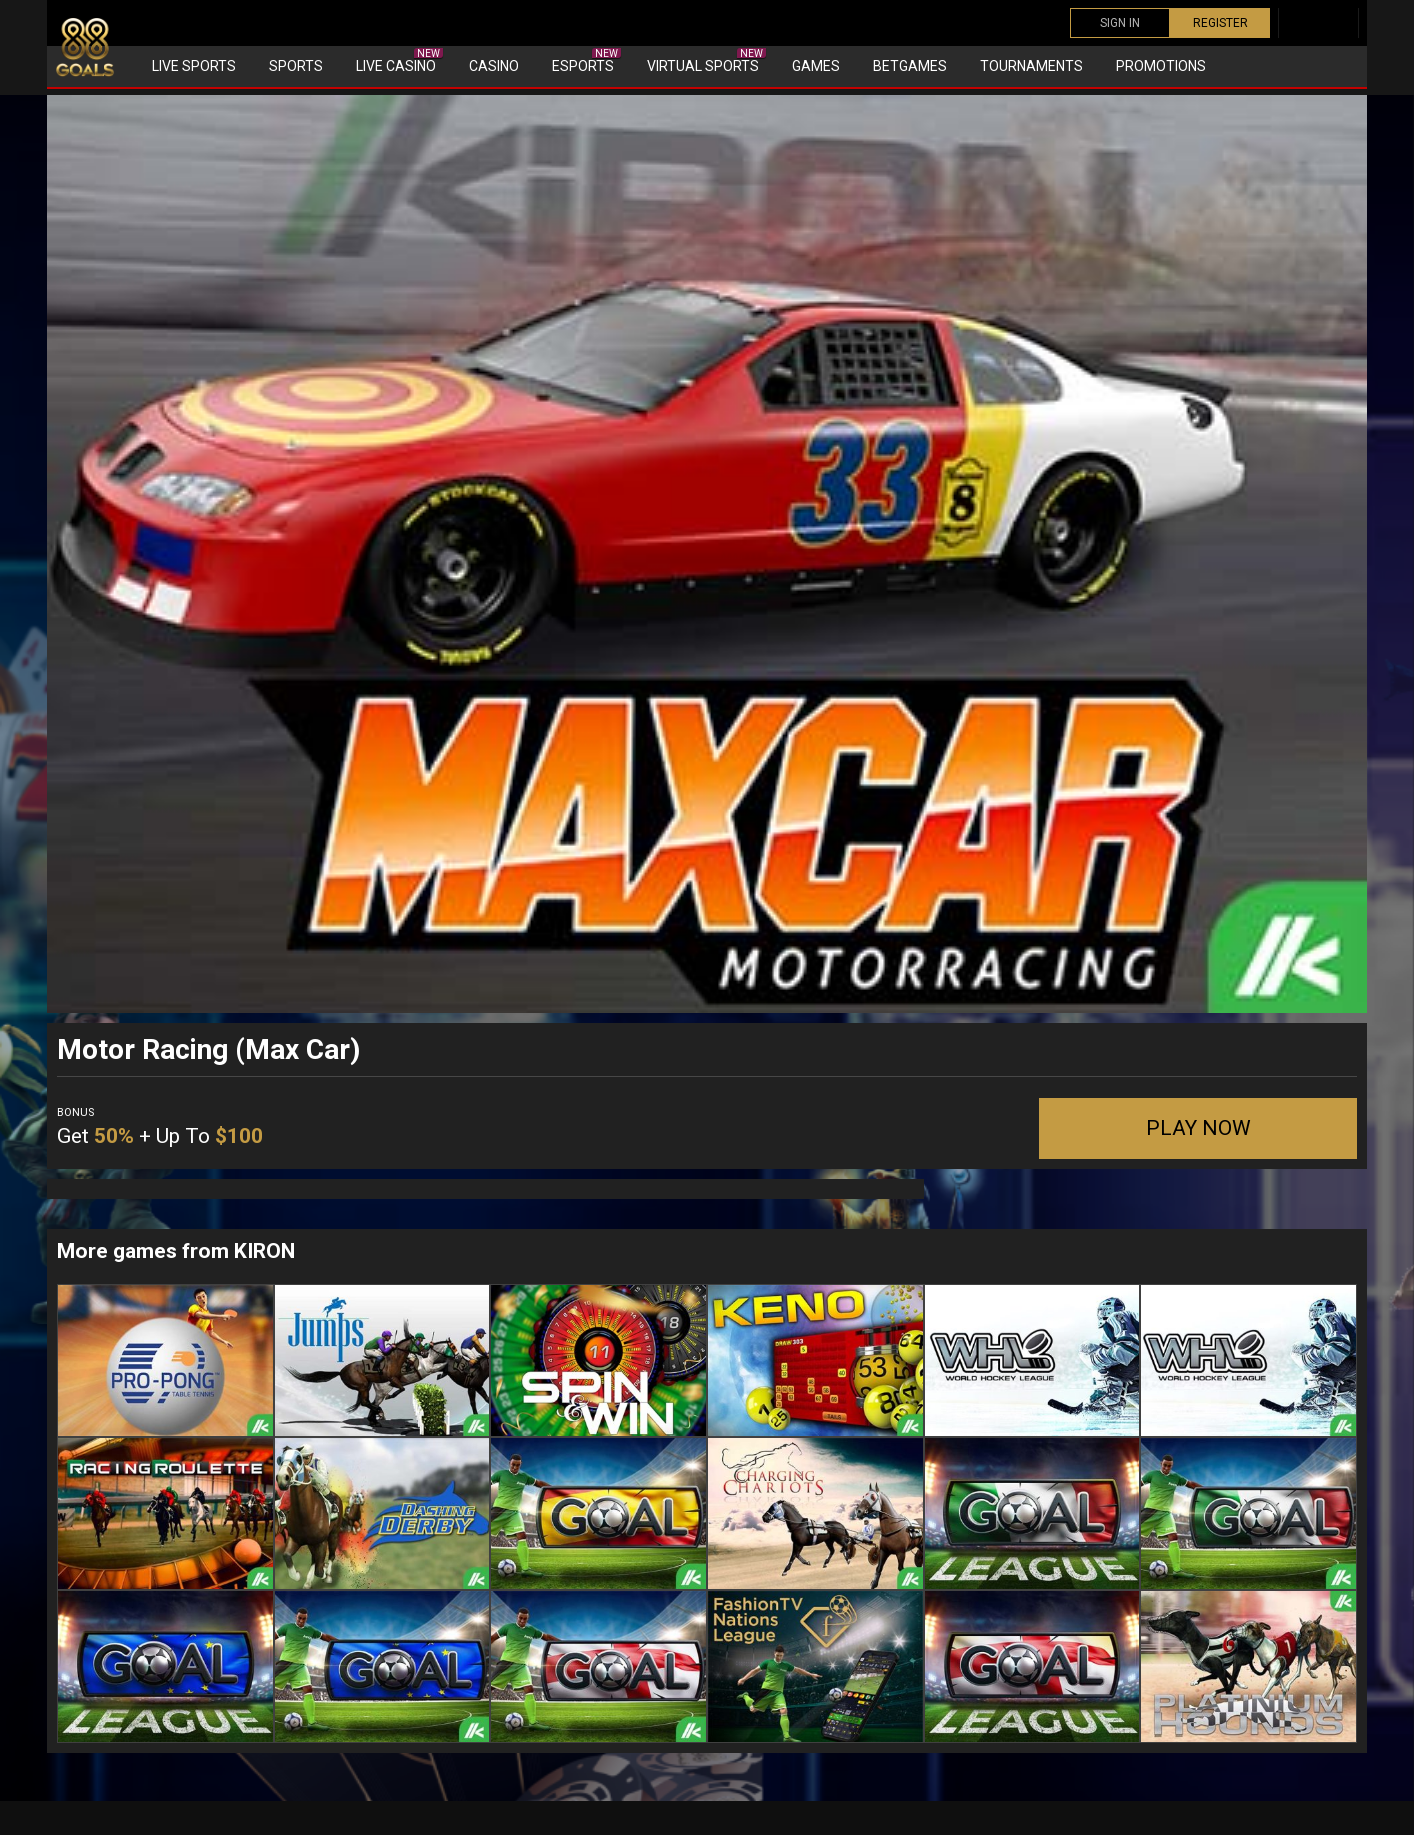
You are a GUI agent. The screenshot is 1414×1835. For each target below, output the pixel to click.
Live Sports (194, 66)
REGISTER (1220, 23)
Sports (296, 66)
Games (816, 66)
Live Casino (399, 61)
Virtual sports (706, 61)
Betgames (910, 66)
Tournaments (1031, 66)
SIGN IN (1120, 23)
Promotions (1161, 66)
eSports (586, 61)
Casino (494, 66)
